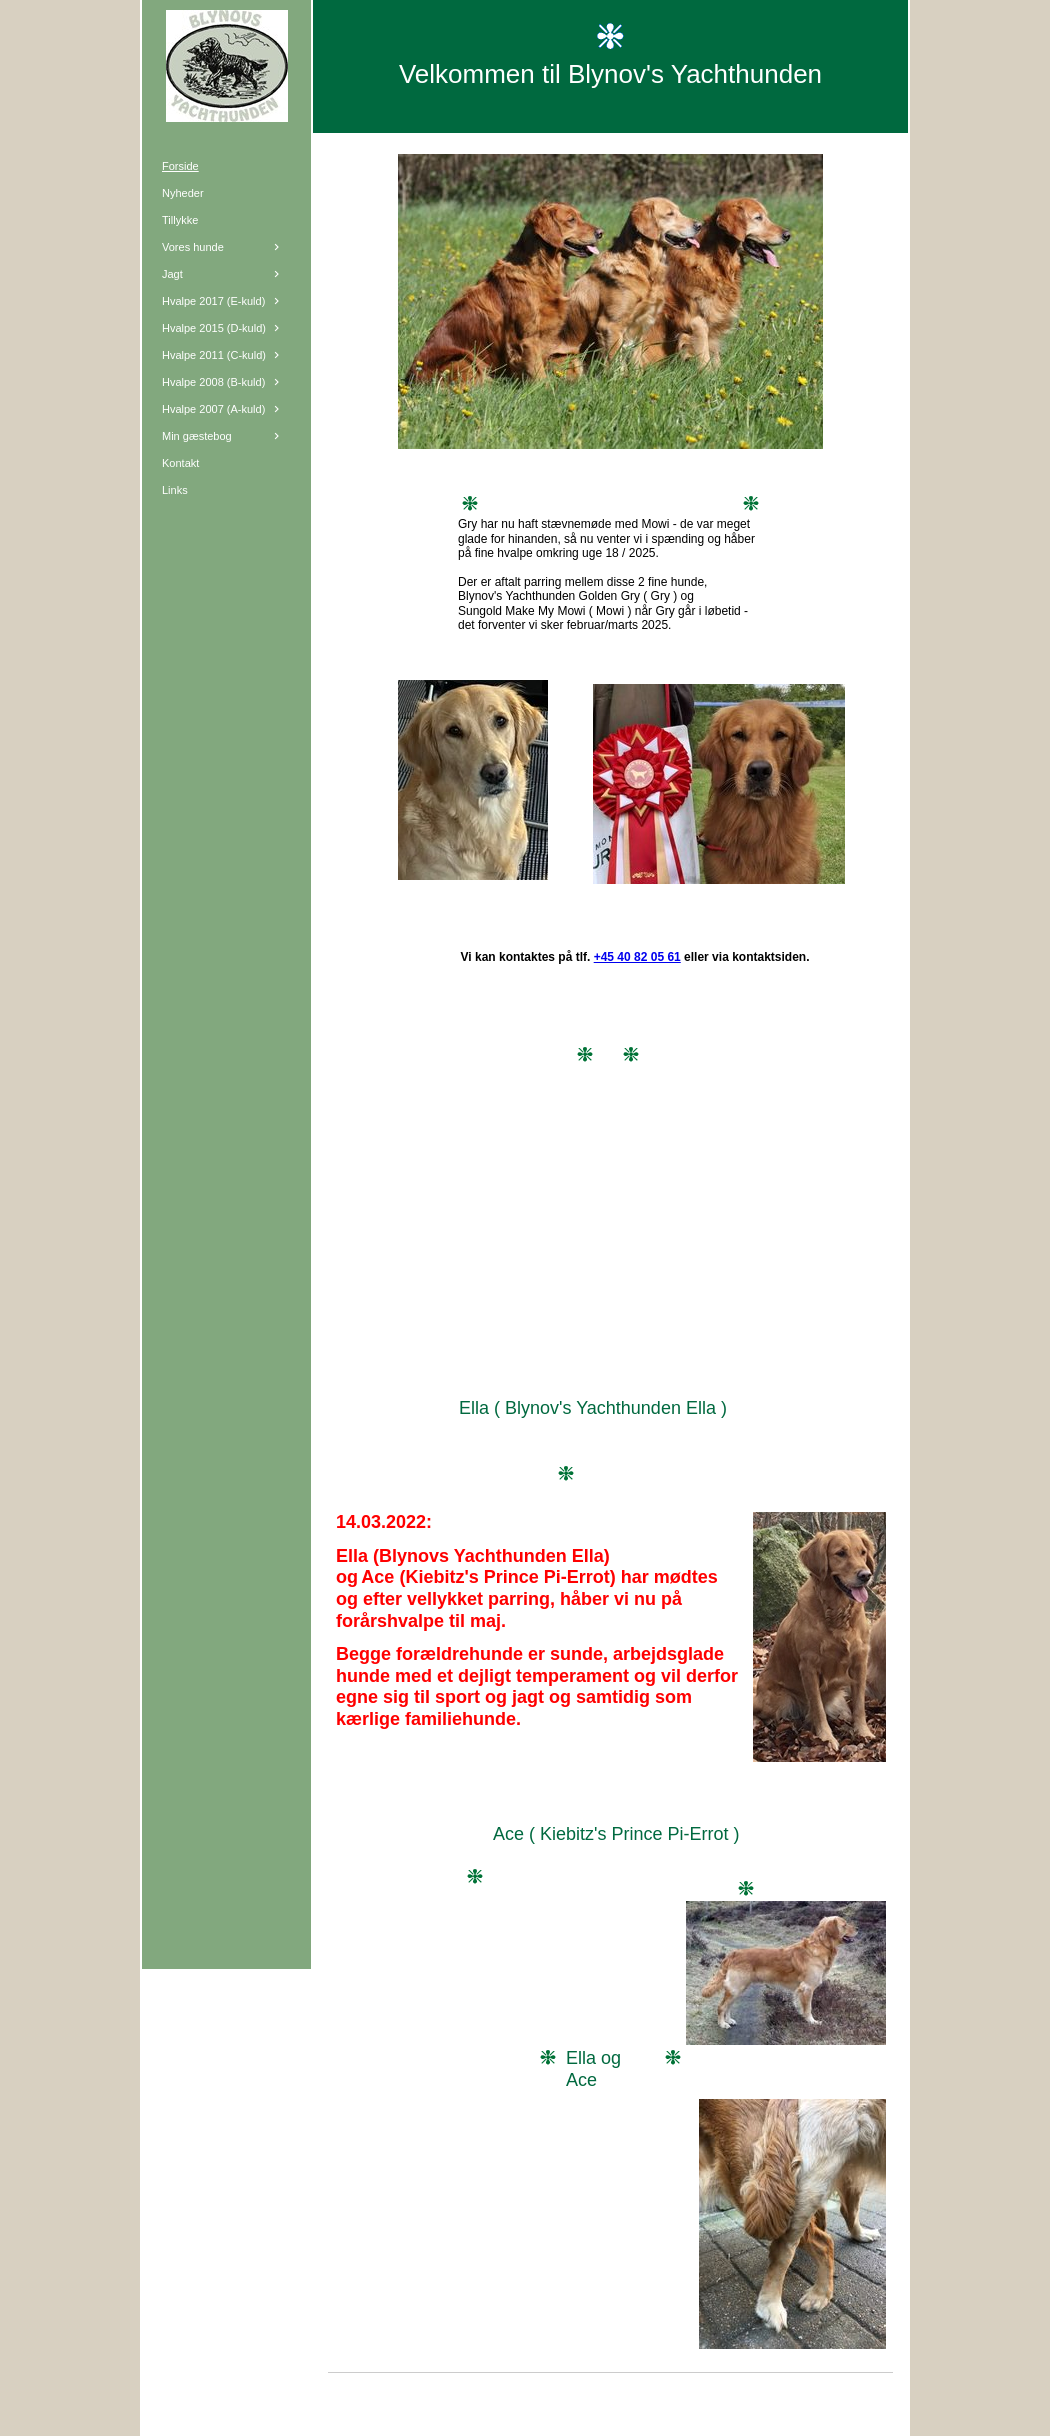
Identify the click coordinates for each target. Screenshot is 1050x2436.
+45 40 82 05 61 (637, 957)
